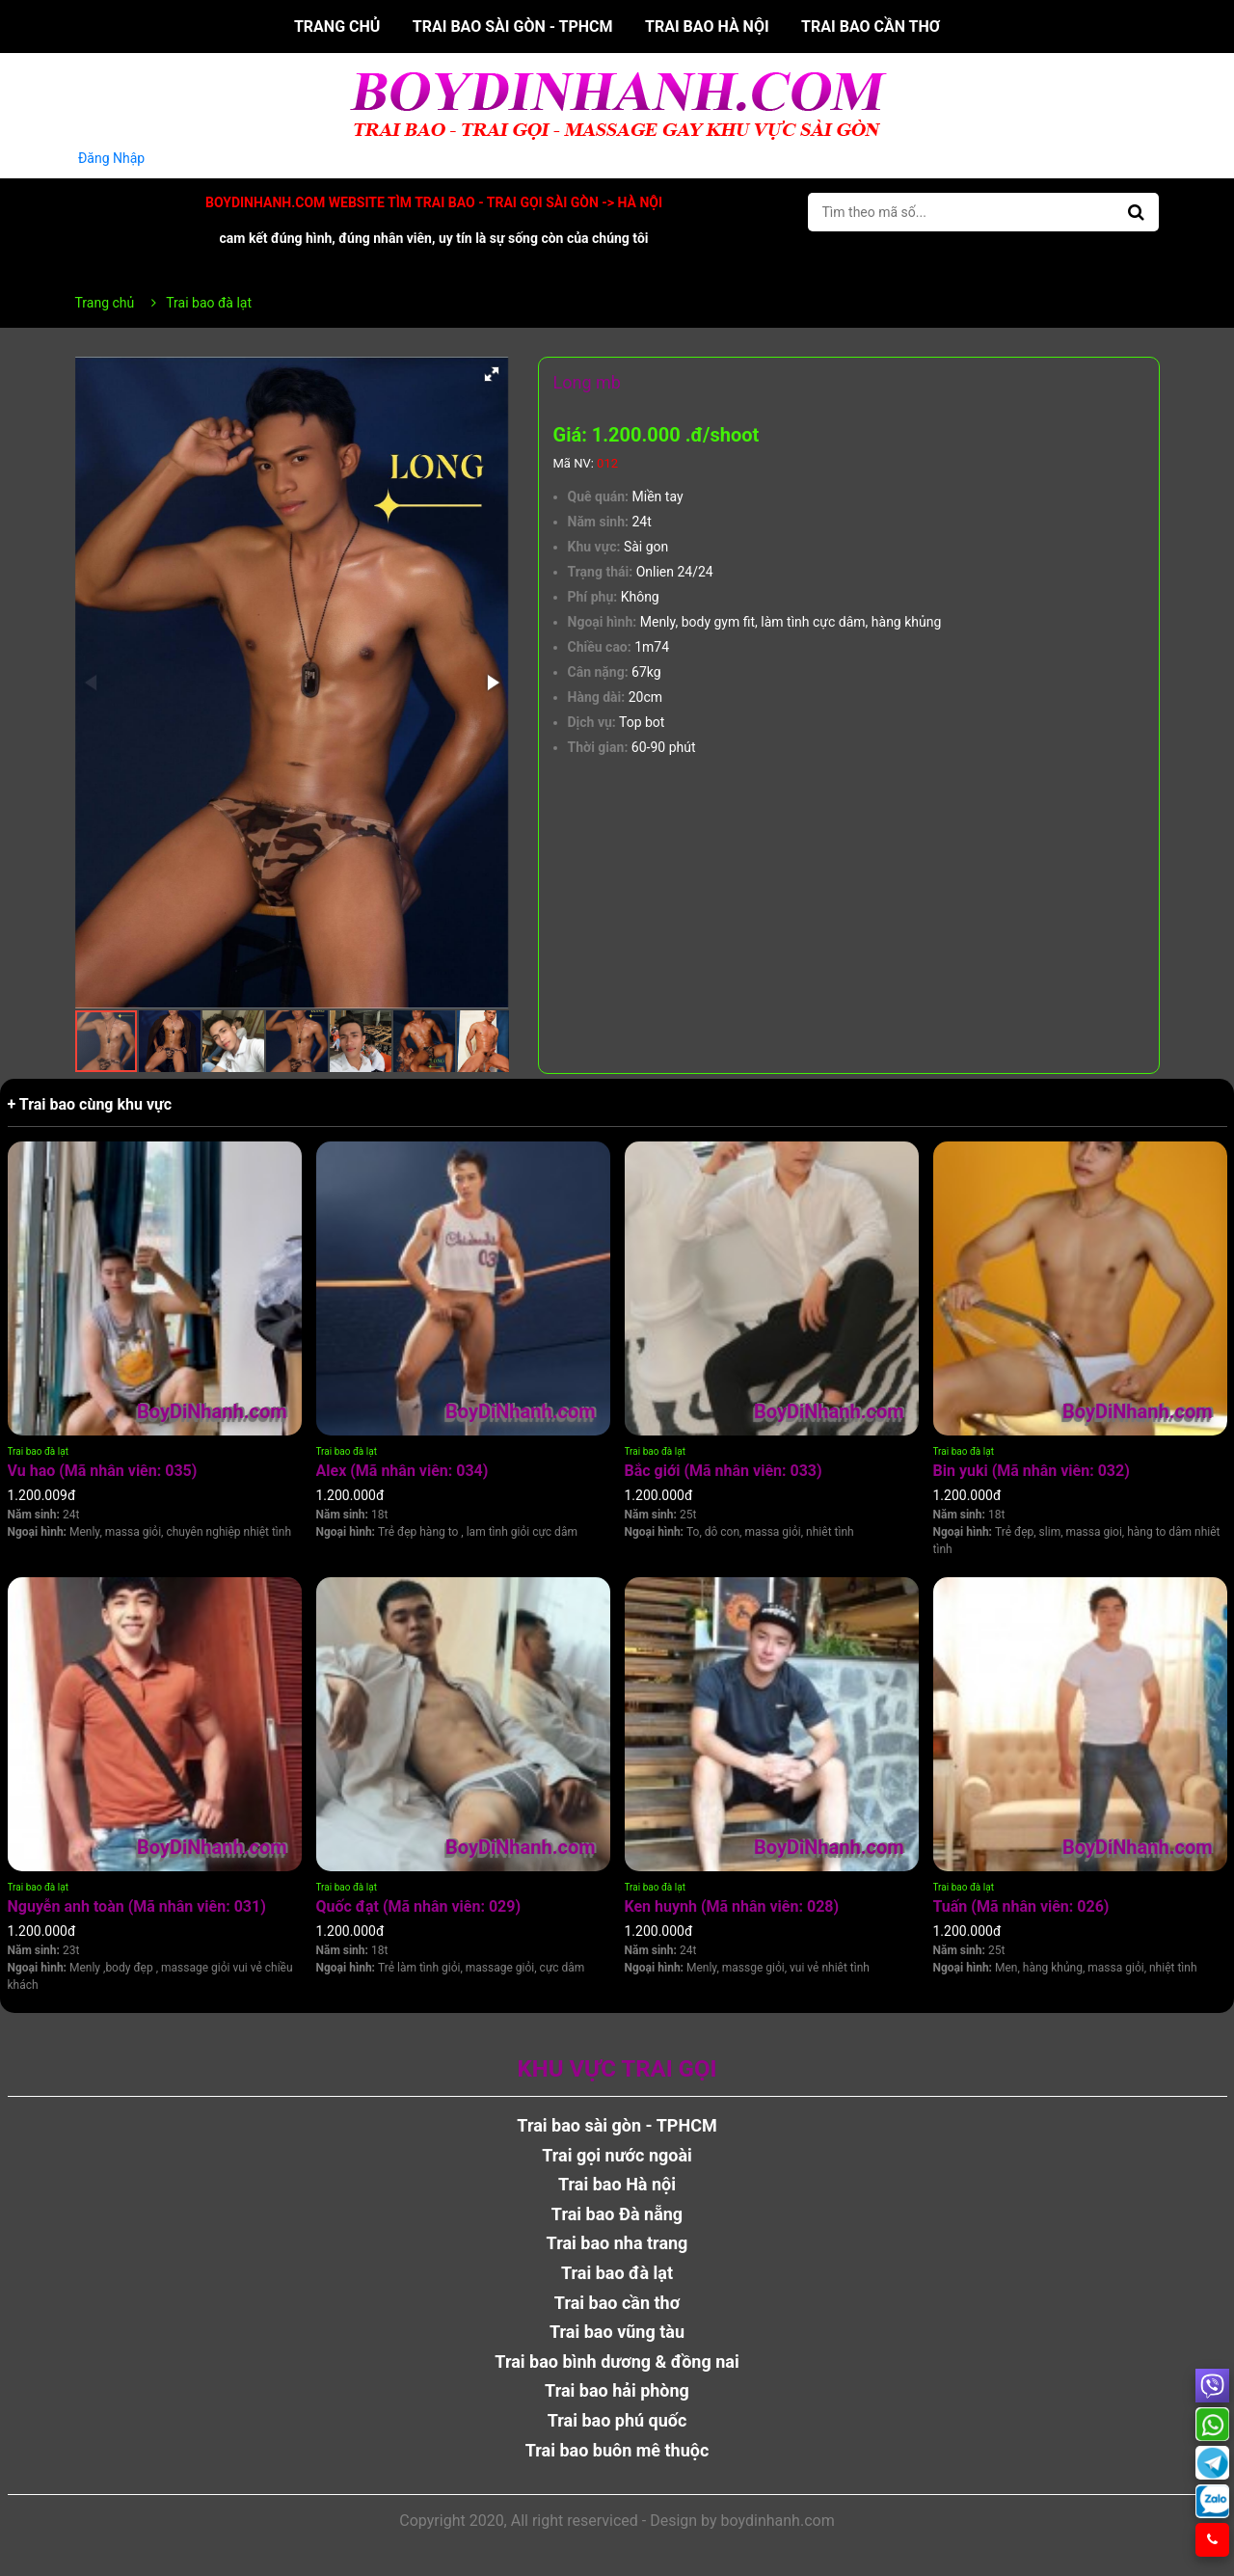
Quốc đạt (419, 1906)
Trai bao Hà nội (707, 26)
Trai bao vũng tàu (617, 2331)
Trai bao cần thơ (870, 26)
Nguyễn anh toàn (137, 1906)
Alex (402, 1471)
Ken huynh (732, 1906)
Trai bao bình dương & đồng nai (616, 2361)
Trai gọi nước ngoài (617, 2155)
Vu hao (103, 1471)
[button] (491, 374)
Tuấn (1021, 1906)
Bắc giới (723, 1471)
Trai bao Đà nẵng (617, 2214)
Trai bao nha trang (617, 2243)
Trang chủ (337, 26)
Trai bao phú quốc (617, 2420)
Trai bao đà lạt (38, 1451)
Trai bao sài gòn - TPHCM (513, 26)
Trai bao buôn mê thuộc (617, 2450)
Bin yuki (1031, 1471)
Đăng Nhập (111, 158)
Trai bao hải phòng (617, 2390)
